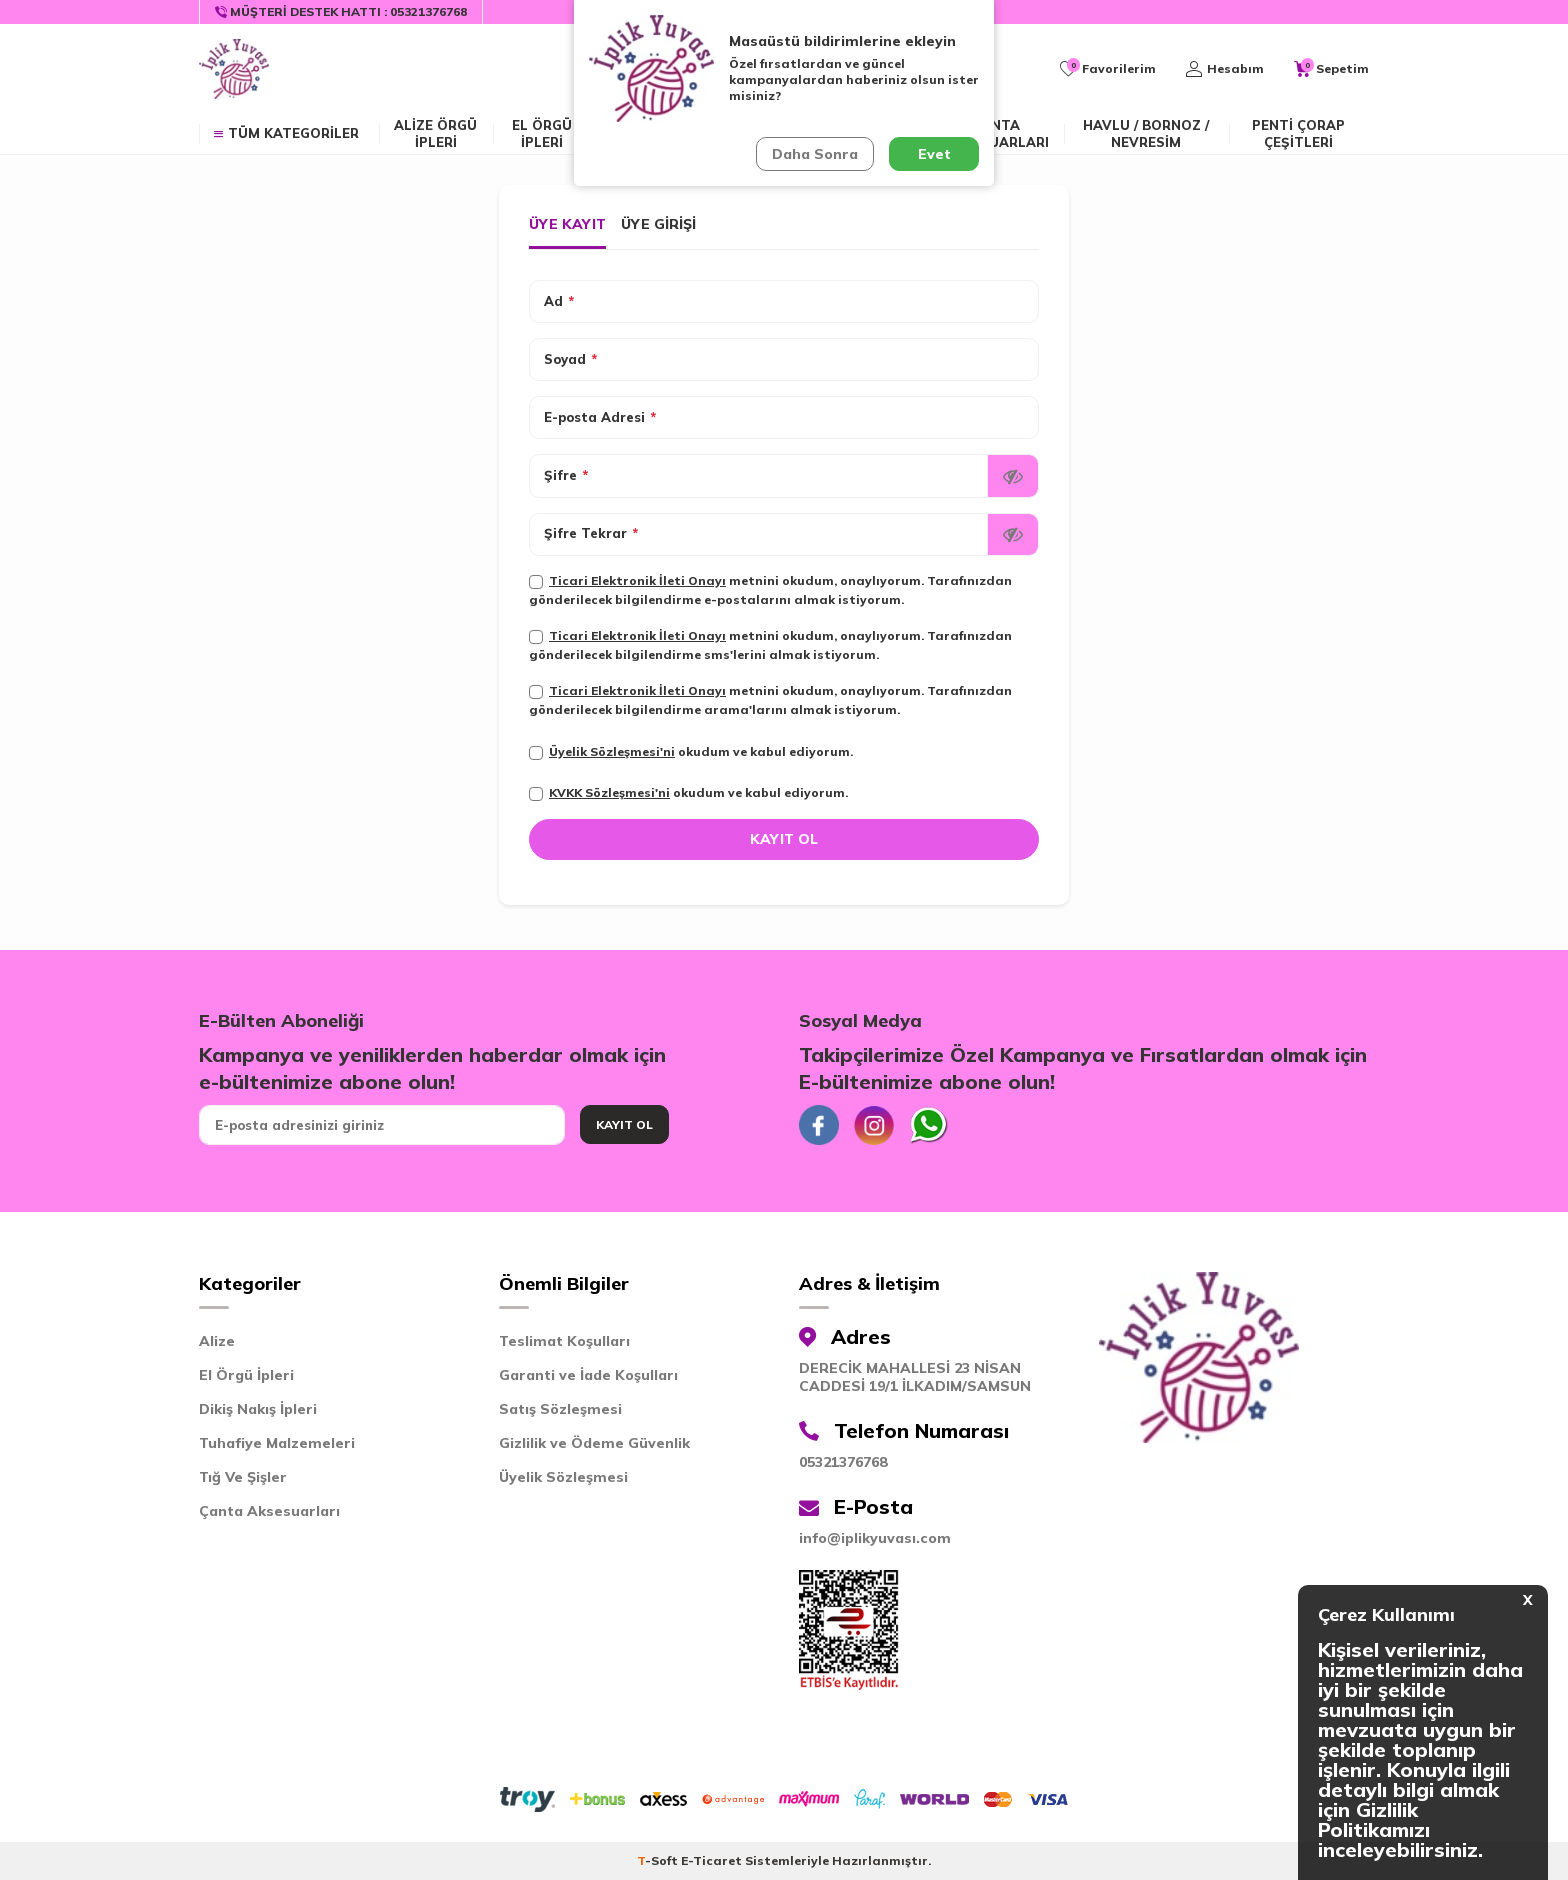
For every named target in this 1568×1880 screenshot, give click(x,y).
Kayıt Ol (624, 1124)
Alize (217, 1341)
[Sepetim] (1331, 69)
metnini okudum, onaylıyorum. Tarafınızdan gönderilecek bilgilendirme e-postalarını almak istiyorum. (770, 590)
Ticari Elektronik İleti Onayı (637, 580)
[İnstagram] (874, 1125)
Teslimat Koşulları (564, 1341)
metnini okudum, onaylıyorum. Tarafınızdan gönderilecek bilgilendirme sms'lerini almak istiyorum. (770, 645)
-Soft (659, 1860)
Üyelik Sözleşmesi (563, 1477)
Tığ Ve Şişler (243, 1477)
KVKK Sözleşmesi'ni (609, 792)
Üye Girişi (658, 224)
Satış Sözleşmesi (560, 1409)
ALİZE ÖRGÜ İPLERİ (435, 133)
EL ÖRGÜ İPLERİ (542, 133)
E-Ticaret (711, 1860)
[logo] (234, 69)
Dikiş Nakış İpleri (258, 1409)
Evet (934, 154)
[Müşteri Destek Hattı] (341, 12)
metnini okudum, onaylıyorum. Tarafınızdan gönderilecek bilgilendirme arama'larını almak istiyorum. (770, 700)
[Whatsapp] (929, 1125)
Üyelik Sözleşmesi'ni (612, 751)
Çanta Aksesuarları (996, 133)
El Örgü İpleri (246, 1375)
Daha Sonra (815, 154)
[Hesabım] (1225, 69)
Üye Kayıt (567, 224)
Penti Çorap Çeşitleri (1298, 133)
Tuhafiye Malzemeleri (277, 1443)
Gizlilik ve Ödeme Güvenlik (594, 1443)
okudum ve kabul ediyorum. (691, 752)
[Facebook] (819, 1125)
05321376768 (843, 1462)
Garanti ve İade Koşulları (588, 1375)
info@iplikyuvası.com (875, 1538)
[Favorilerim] (1108, 69)
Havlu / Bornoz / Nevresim (1146, 133)
